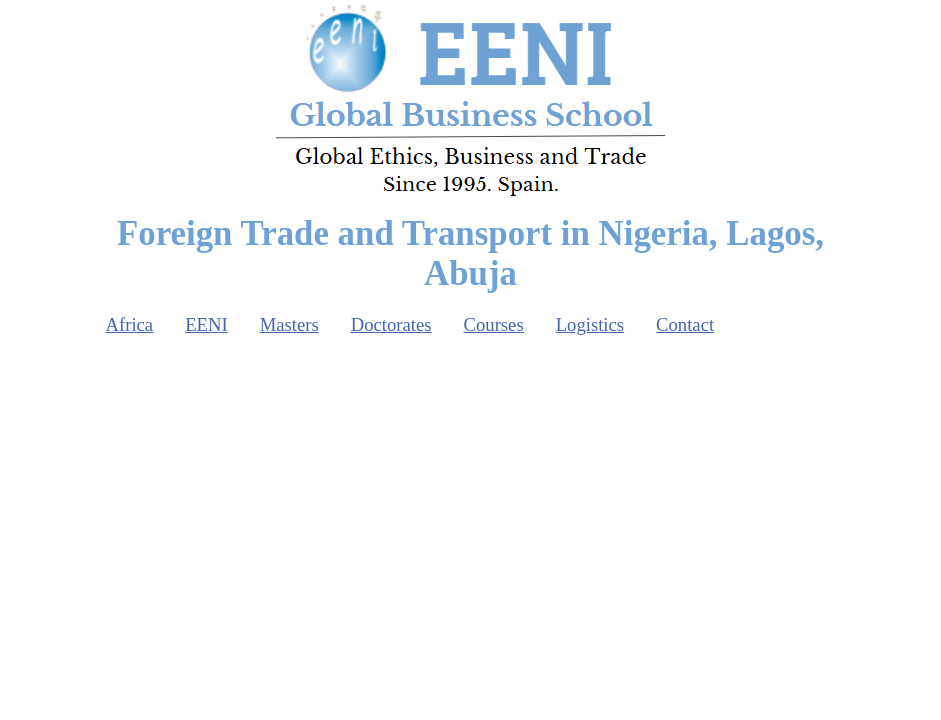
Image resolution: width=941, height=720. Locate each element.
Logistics (590, 324)
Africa (130, 324)
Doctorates (391, 324)
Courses (494, 324)
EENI (206, 324)
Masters (289, 324)
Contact (685, 324)
